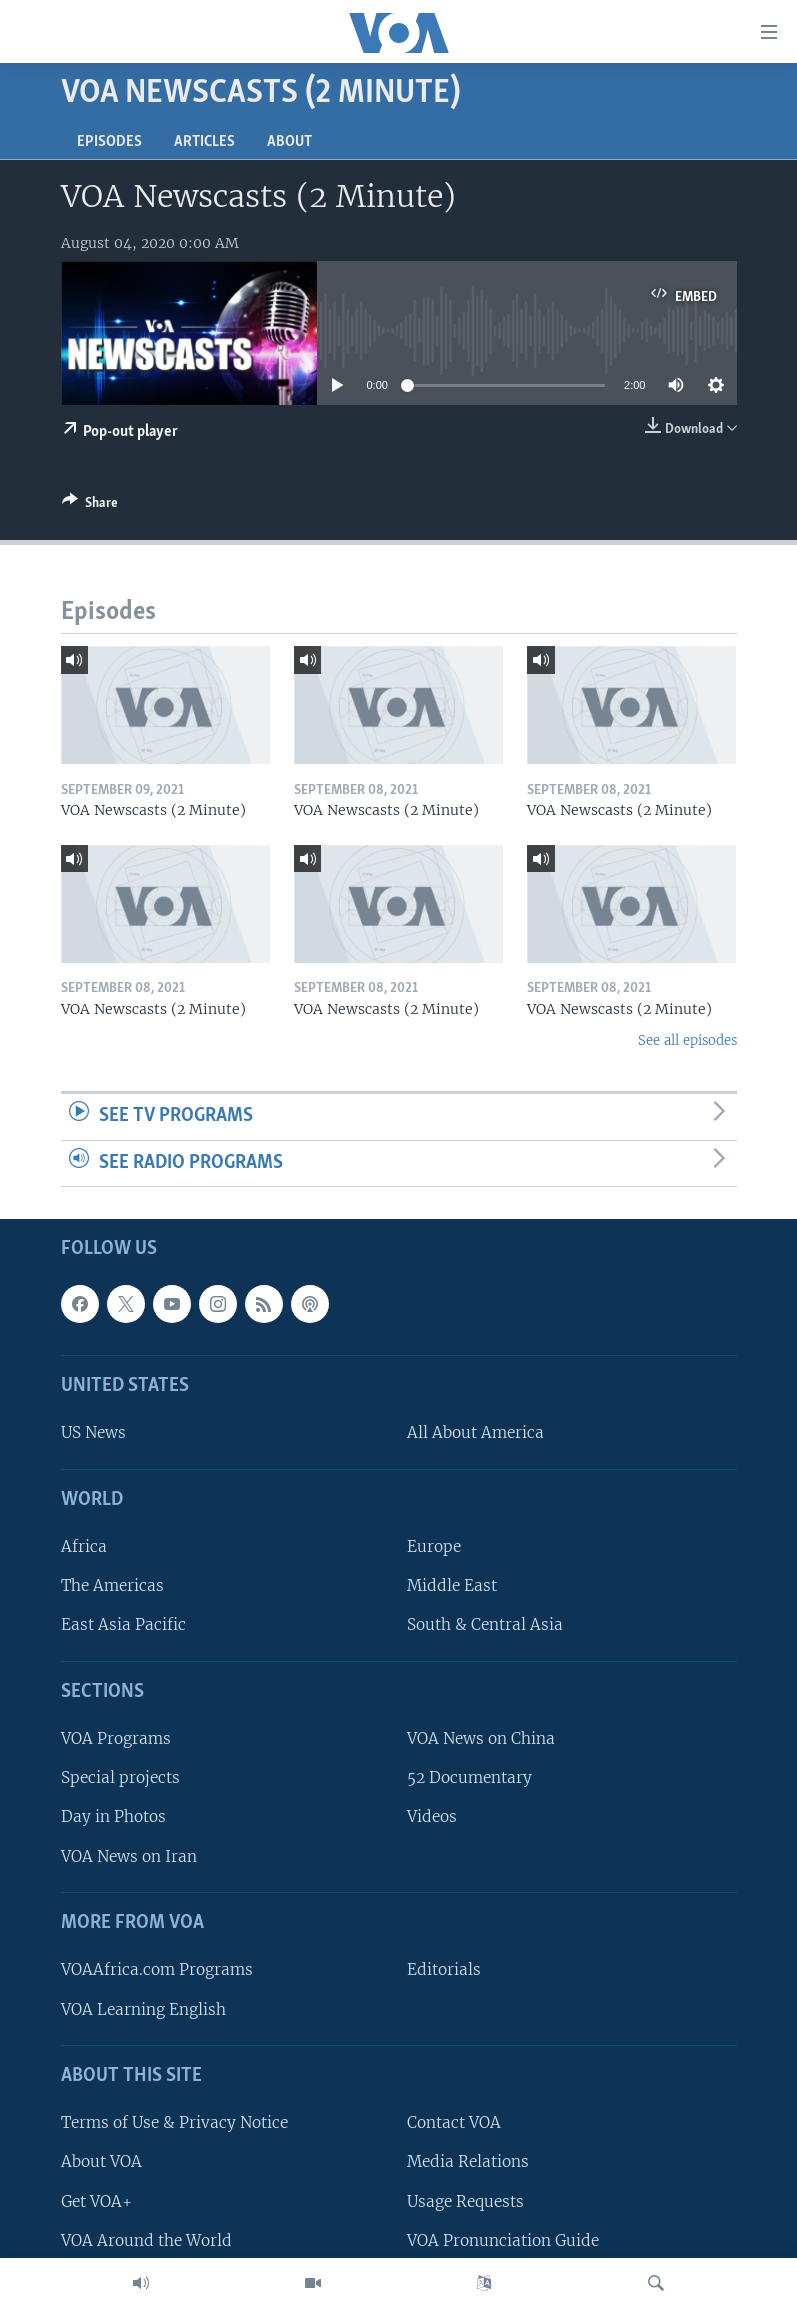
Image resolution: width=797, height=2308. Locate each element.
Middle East (452, 1586)
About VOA (101, 2162)
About (289, 142)
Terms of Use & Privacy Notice (174, 2123)
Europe (434, 1546)
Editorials (444, 1970)
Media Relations (468, 2162)
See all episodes (687, 1040)
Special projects (120, 1778)
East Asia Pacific (123, 1625)
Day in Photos (113, 1817)
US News (93, 1433)
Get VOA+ (96, 2201)
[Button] (90, 506)
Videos (432, 1817)
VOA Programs (116, 1738)
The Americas (112, 1586)
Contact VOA (454, 2123)
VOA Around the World (146, 2240)
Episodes (109, 142)
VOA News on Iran (129, 1856)
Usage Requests (465, 2201)
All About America (475, 1433)
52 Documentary (469, 1778)
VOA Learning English (143, 2009)
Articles (204, 142)
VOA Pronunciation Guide (503, 2240)
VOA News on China (481, 1738)
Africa (84, 1546)
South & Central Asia (485, 1625)
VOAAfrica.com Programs (157, 1970)
